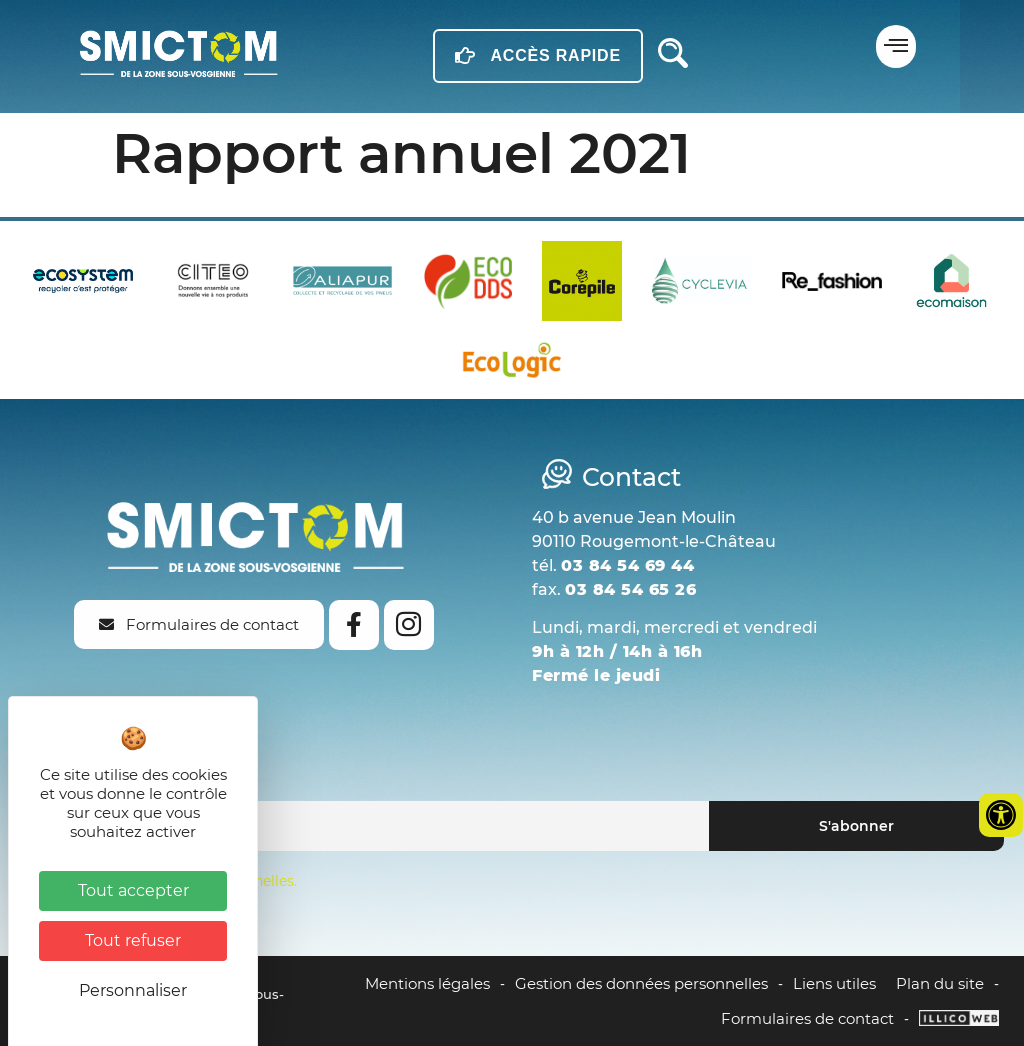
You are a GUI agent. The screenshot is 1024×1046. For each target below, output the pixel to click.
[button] (896, 46)
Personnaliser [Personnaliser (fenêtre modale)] (133, 990)
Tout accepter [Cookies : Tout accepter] (133, 890)
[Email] (364, 826)
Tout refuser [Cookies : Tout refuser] (133, 940)
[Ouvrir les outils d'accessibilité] (1001, 815)
